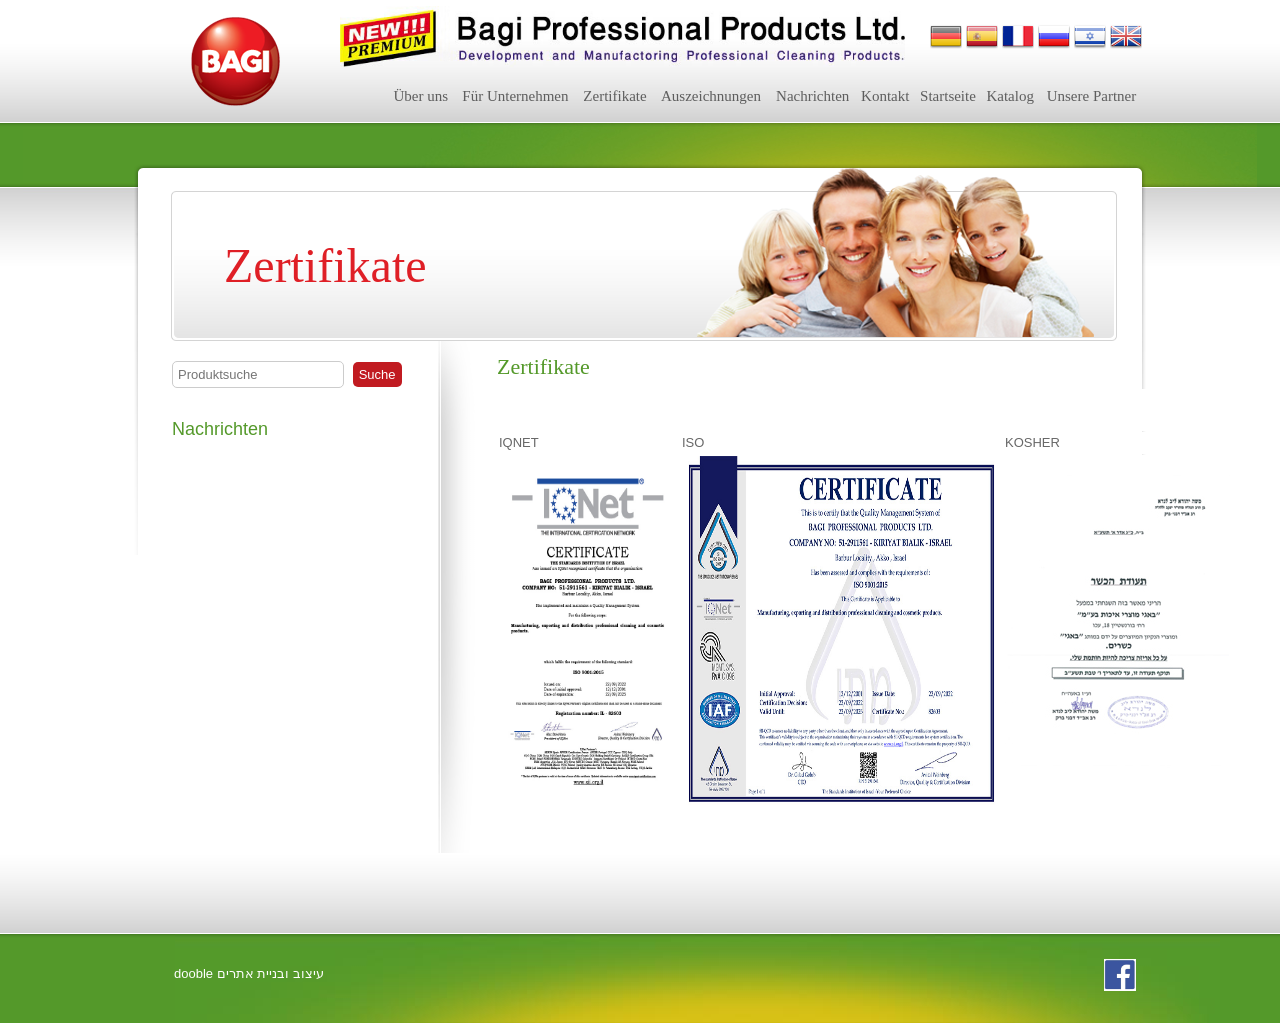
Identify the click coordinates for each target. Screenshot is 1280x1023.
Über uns (420, 96)
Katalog (1009, 96)
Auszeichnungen (711, 96)
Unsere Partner (1092, 96)
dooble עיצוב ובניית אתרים (249, 973)
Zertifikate (614, 96)
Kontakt (885, 96)
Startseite (948, 96)
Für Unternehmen (515, 96)
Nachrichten (812, 96)
